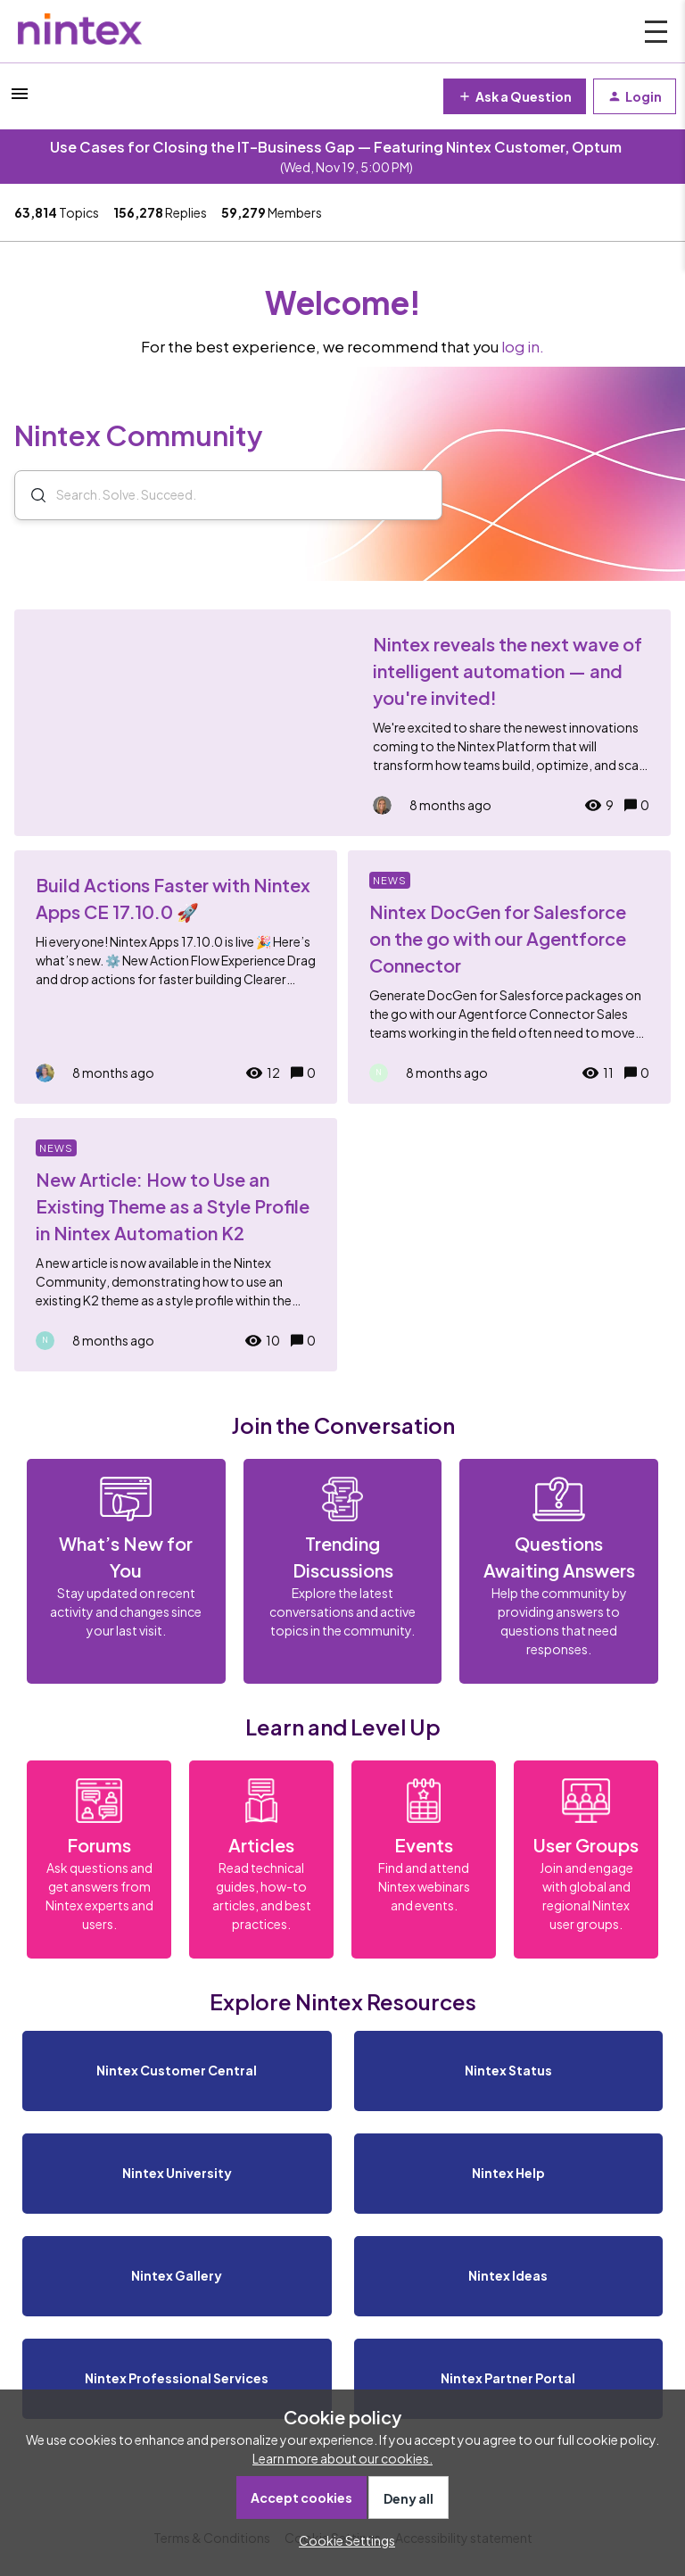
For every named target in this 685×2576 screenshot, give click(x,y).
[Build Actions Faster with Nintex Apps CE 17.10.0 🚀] (175, 977)
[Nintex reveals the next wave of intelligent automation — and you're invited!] (342, 722)
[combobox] (228, 496)
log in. (522, 346)
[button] (342, 2540)
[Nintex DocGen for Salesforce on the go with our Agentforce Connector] (509, 977)
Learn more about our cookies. (342, 2458)
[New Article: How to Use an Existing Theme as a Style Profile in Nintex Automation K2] (175, 1244)
